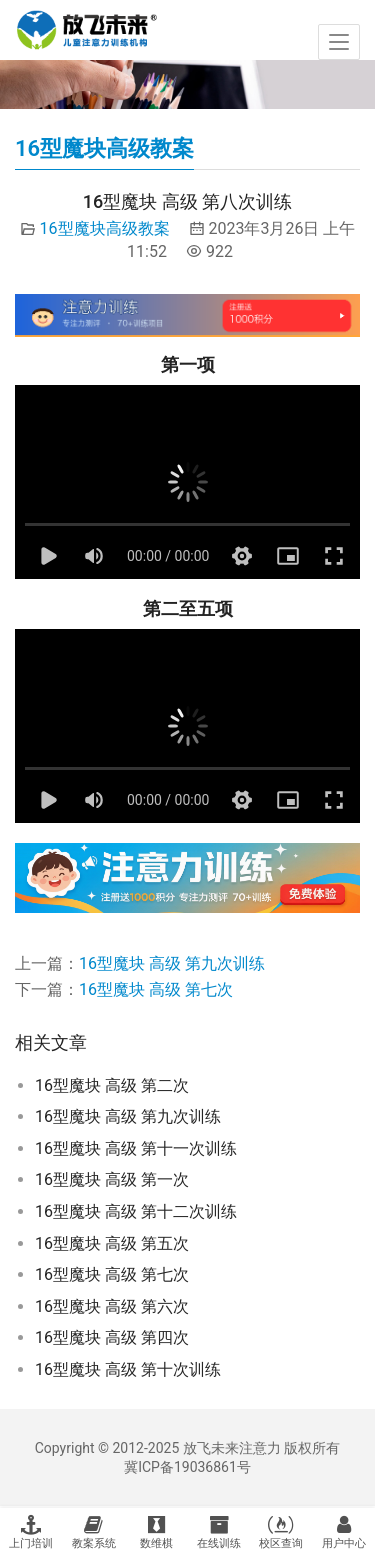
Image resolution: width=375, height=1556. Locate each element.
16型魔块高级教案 (105, 228)
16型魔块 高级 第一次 (112, 1179)
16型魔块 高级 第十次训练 (128, 1369)
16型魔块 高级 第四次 (112, 1337)
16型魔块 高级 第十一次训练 (136, 1148)
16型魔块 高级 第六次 (112, 1306)
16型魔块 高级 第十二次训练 (136, 1211)
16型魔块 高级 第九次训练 (172, 963)
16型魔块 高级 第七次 (156, 989)
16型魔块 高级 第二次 (112, 1085)
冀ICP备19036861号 (187, 1467)
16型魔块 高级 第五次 (112, 1243)
